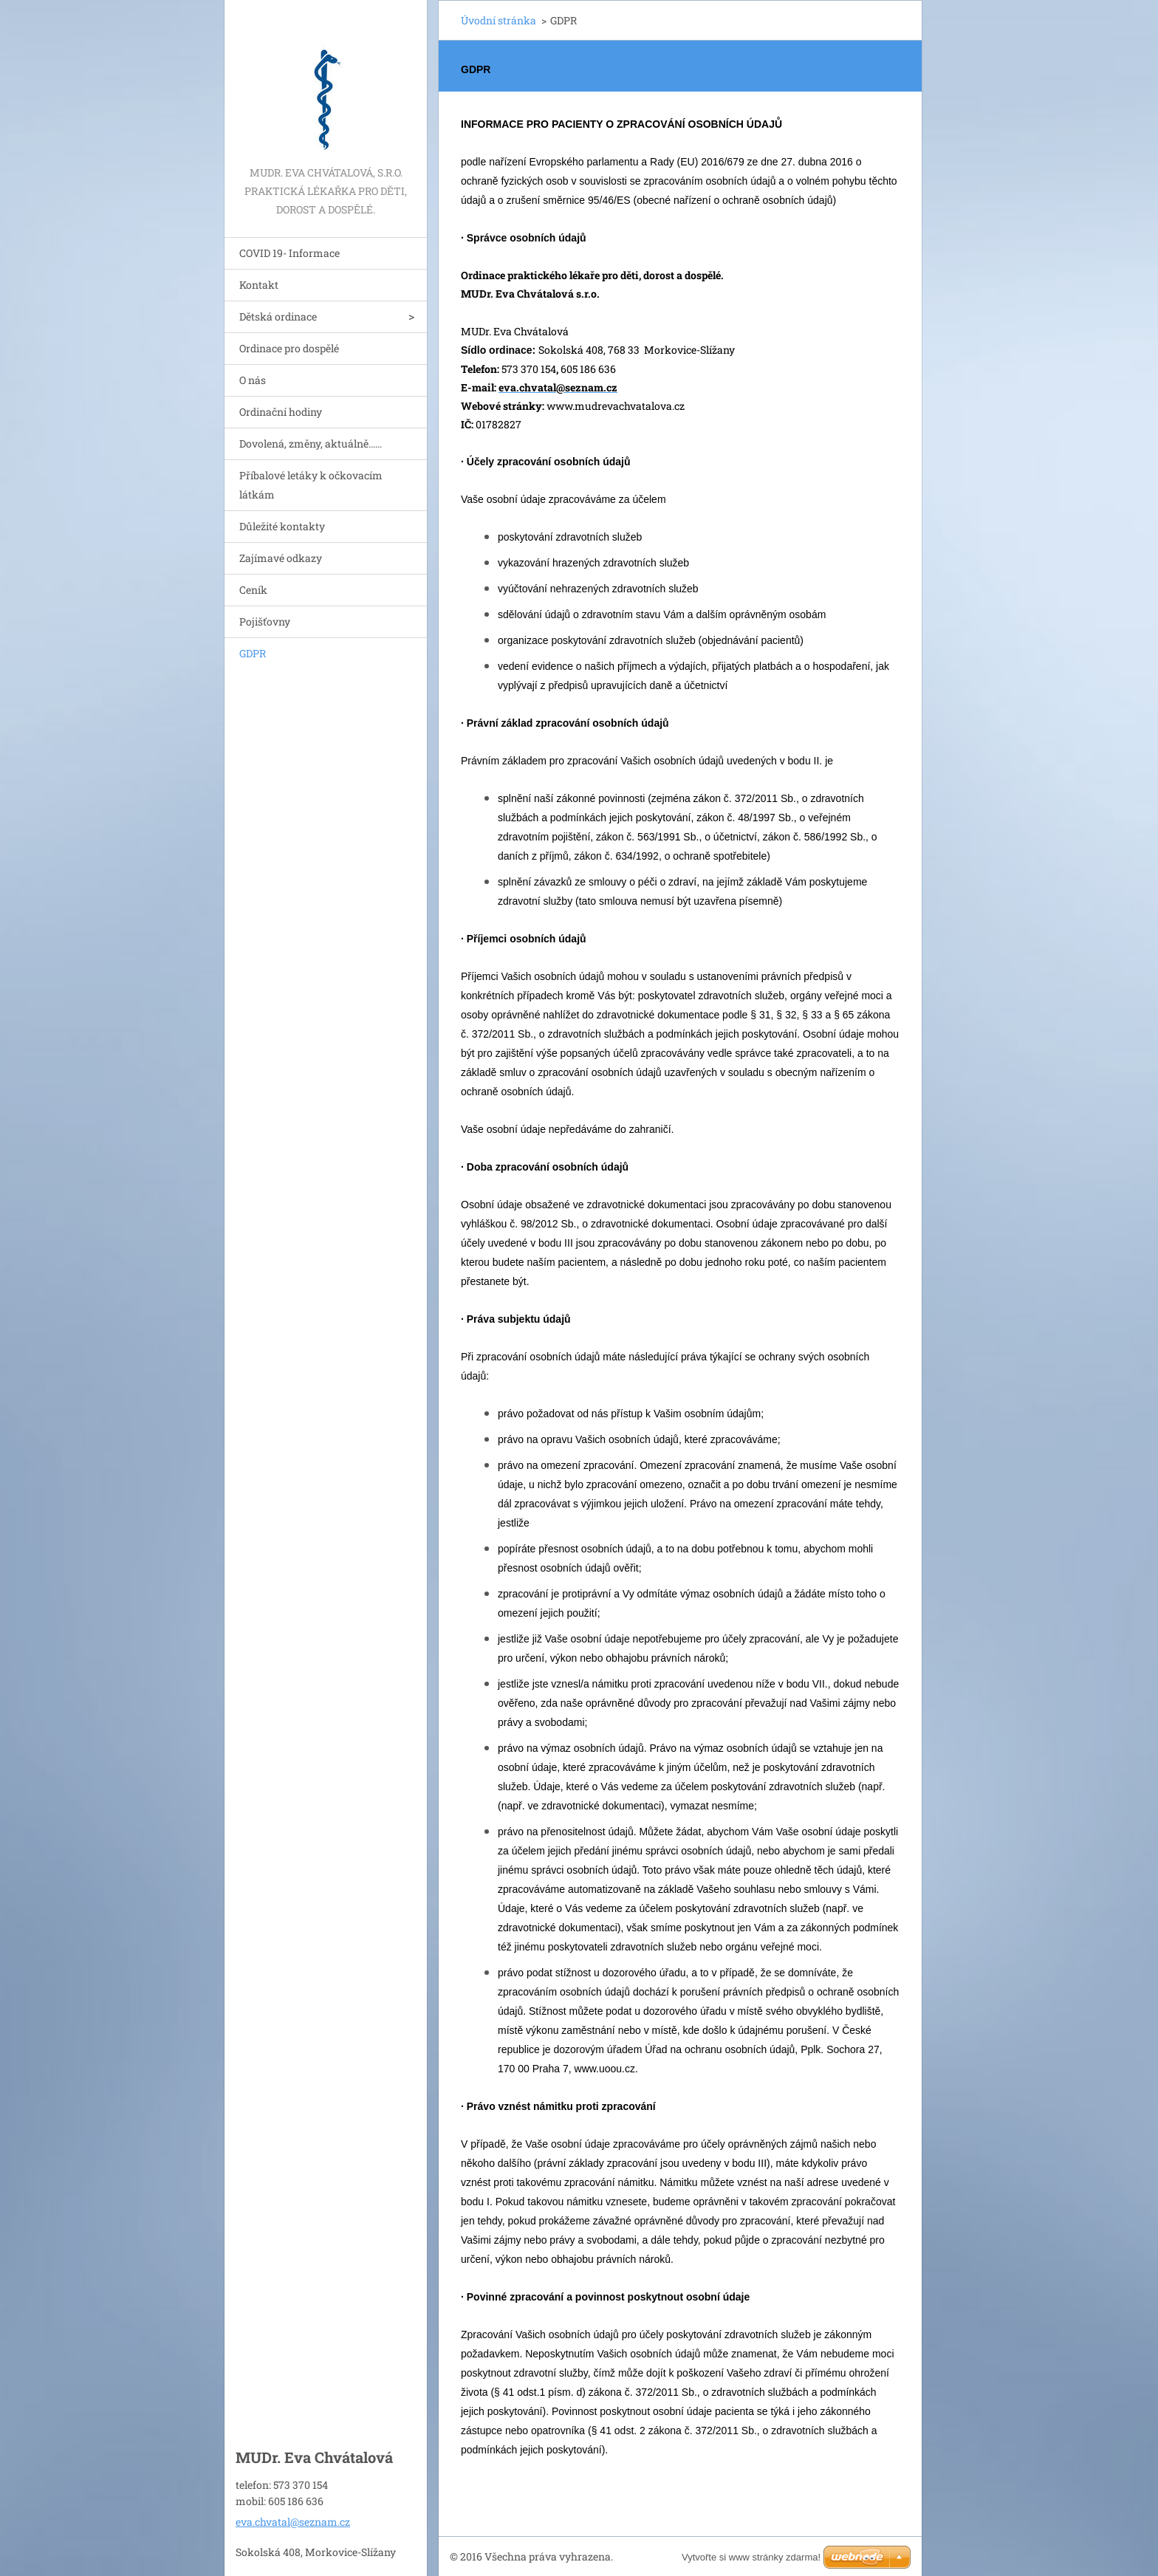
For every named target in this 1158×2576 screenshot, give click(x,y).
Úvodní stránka (498, 20)
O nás (252, 380)
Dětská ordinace (278, 316)
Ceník (253, 590)
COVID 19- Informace (289, 253)
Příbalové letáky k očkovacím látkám (311, 484)
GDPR (252, 653)
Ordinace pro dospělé (289, 348)
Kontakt (258, 285)
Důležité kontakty (282, 526)
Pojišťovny (264, 621)
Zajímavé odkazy (280, 558)
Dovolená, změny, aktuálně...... (310, 443)
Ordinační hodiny (280, 412)
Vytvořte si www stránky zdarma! (751, 2557)
